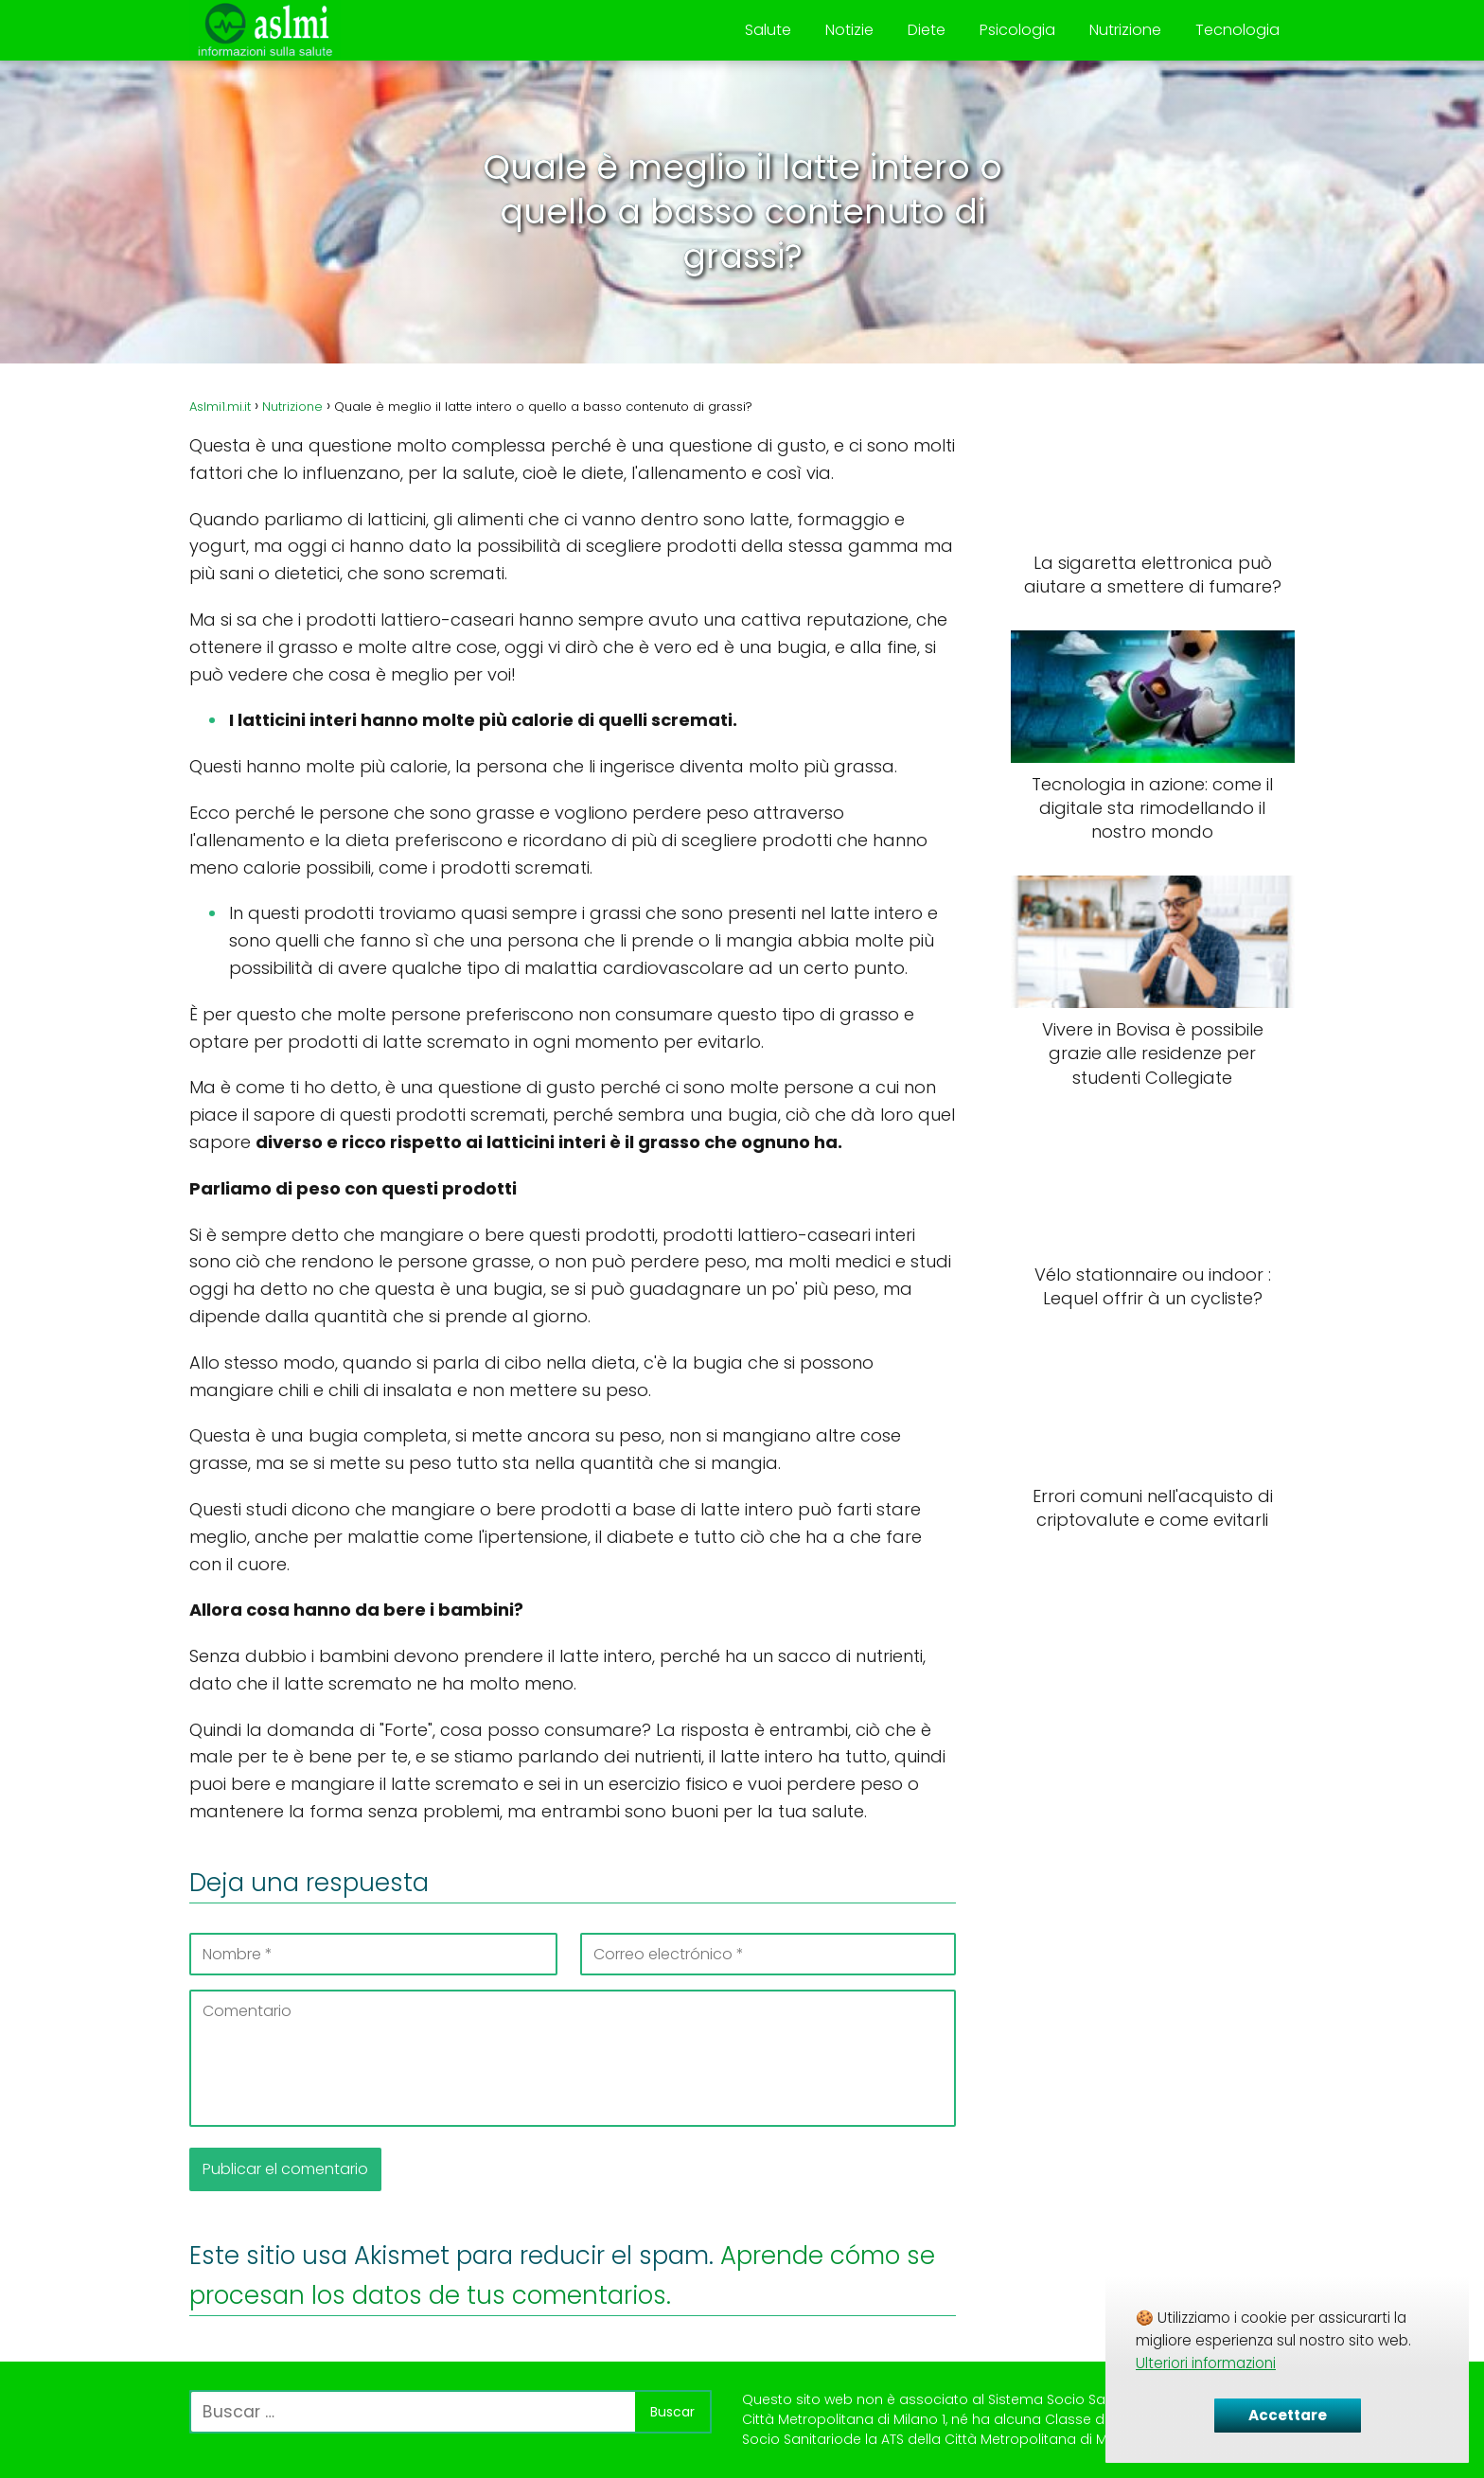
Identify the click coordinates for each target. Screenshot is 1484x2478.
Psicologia (1017, 30)
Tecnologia (1237, 30)
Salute (768, 30)
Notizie (849, 30)
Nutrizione (1125, 30)
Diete (926, 30)
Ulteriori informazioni (1206, 2363)
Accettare (1287, 2415)
